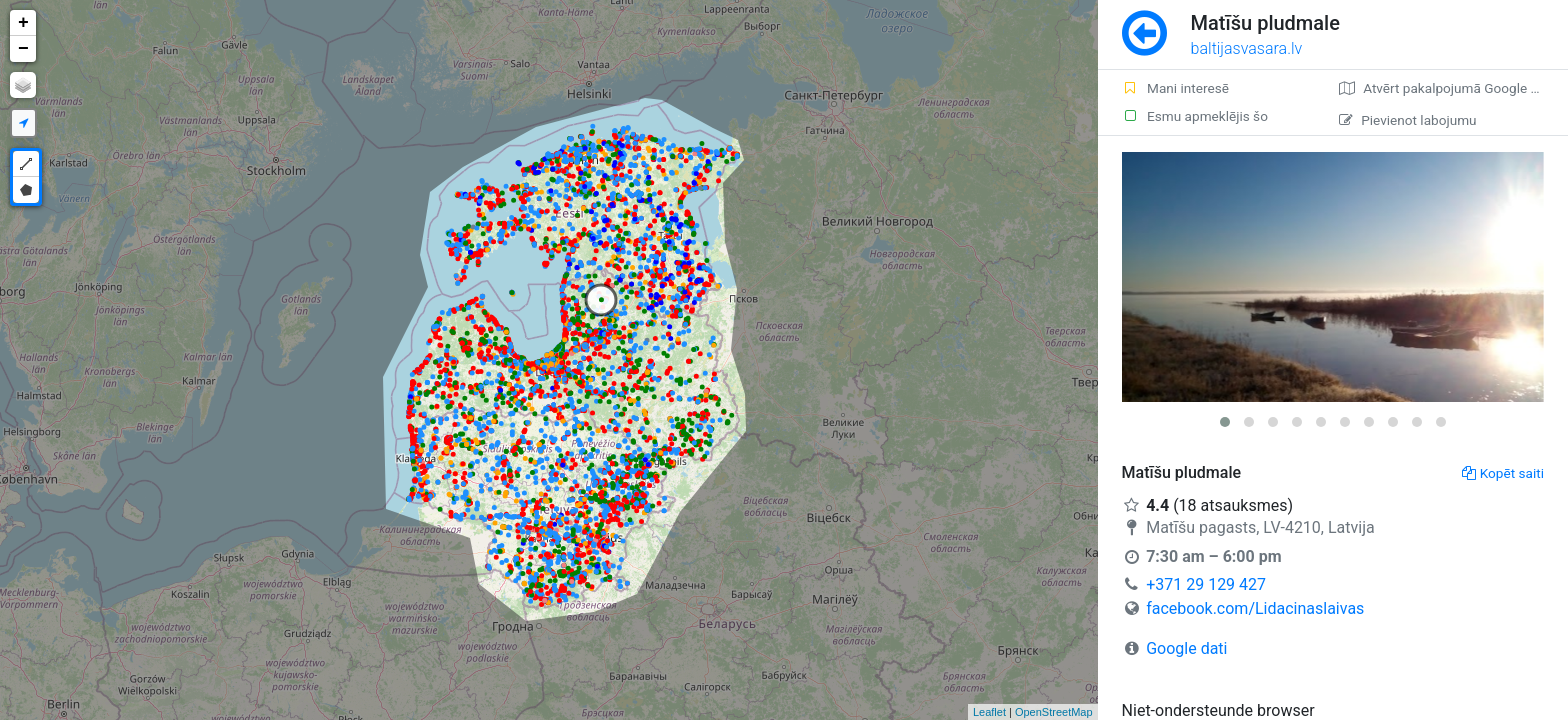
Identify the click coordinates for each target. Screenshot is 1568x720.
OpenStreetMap (1054, 712)
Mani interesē (1175, 88)
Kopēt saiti (1503, 473)
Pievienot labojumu (1407, 120)
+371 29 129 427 (1206, 584)
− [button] (23, 49)
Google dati (1186, 648)
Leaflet (989, 712)
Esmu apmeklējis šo (1195, 116)
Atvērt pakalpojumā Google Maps (1451, 88)
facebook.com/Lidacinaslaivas (1255, 608)
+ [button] (23, 23)
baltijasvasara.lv (1247, 48)
